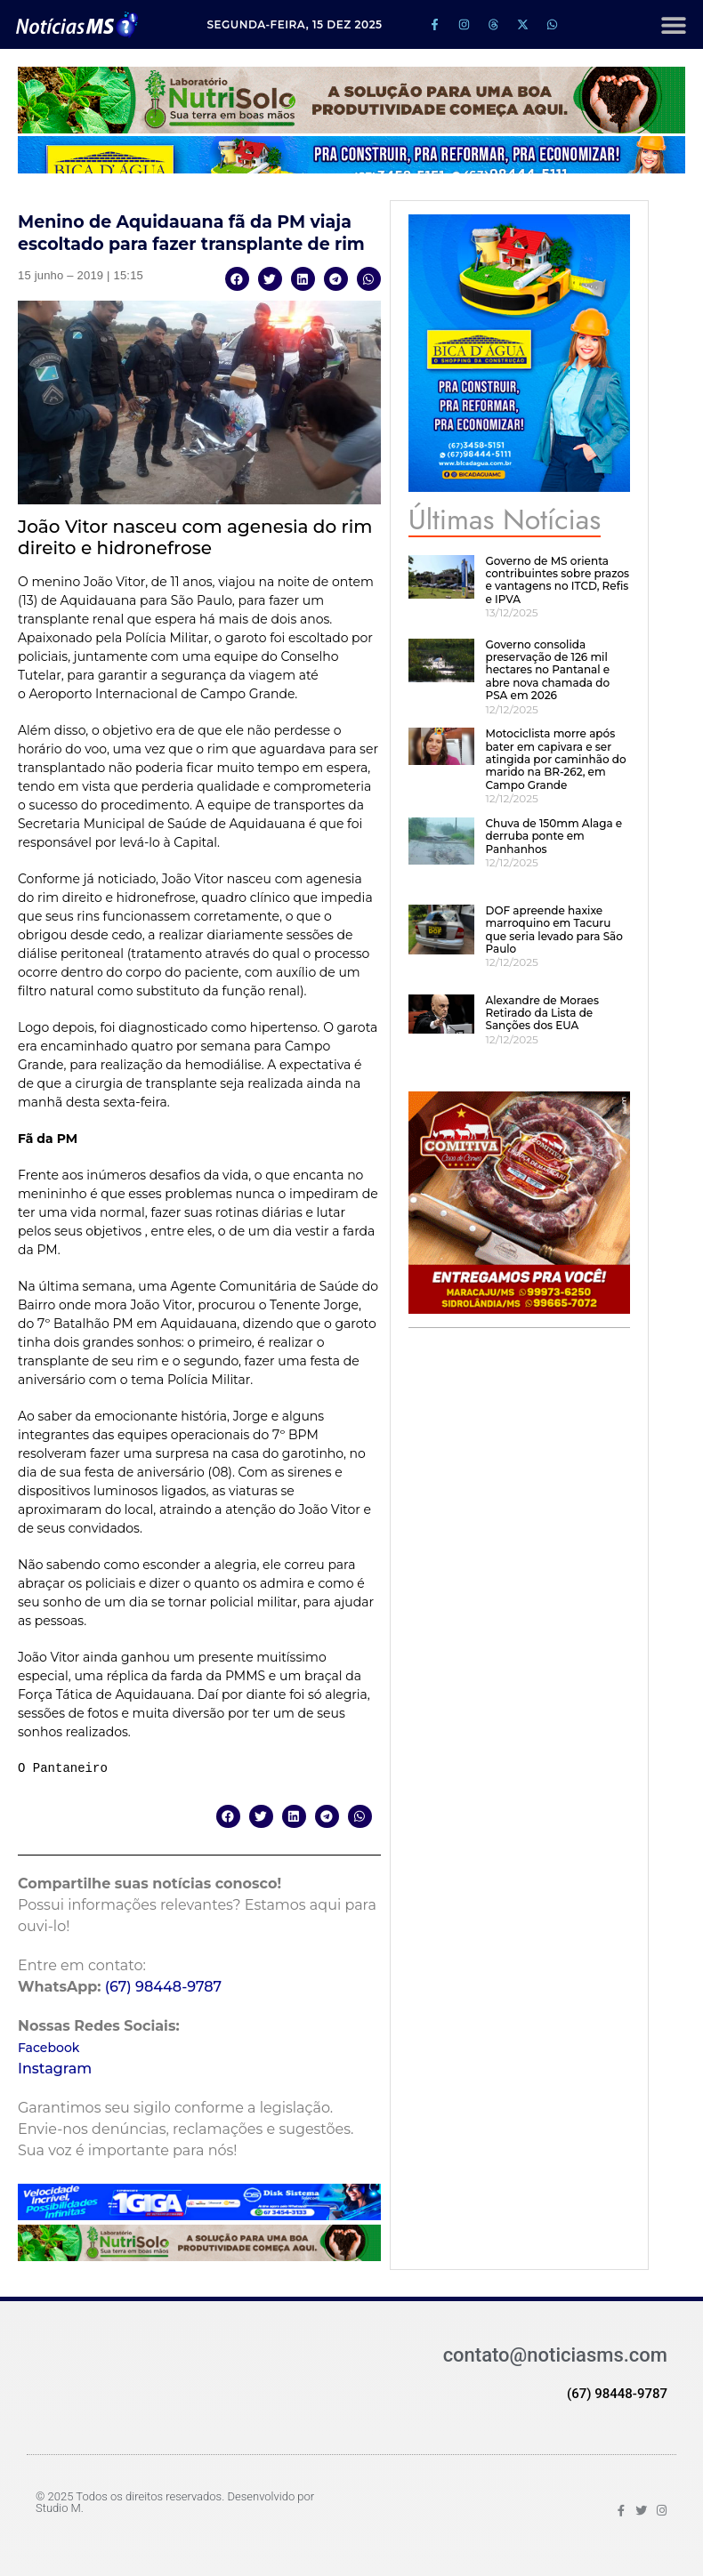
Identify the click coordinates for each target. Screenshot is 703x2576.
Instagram (55, 2068)
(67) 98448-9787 (163, 1986)
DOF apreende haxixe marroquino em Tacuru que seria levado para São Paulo (553, 929)
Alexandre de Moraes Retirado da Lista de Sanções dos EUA (541, 1013)
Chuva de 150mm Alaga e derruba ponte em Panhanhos (553, 836)
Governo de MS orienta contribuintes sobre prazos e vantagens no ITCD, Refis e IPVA (557, 580)
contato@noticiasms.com (555, 2355)
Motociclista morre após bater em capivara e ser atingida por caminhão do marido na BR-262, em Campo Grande (555, 759)
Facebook (48, 2048)
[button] (673, 24)
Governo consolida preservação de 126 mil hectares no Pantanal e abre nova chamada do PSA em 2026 (547, 670)
